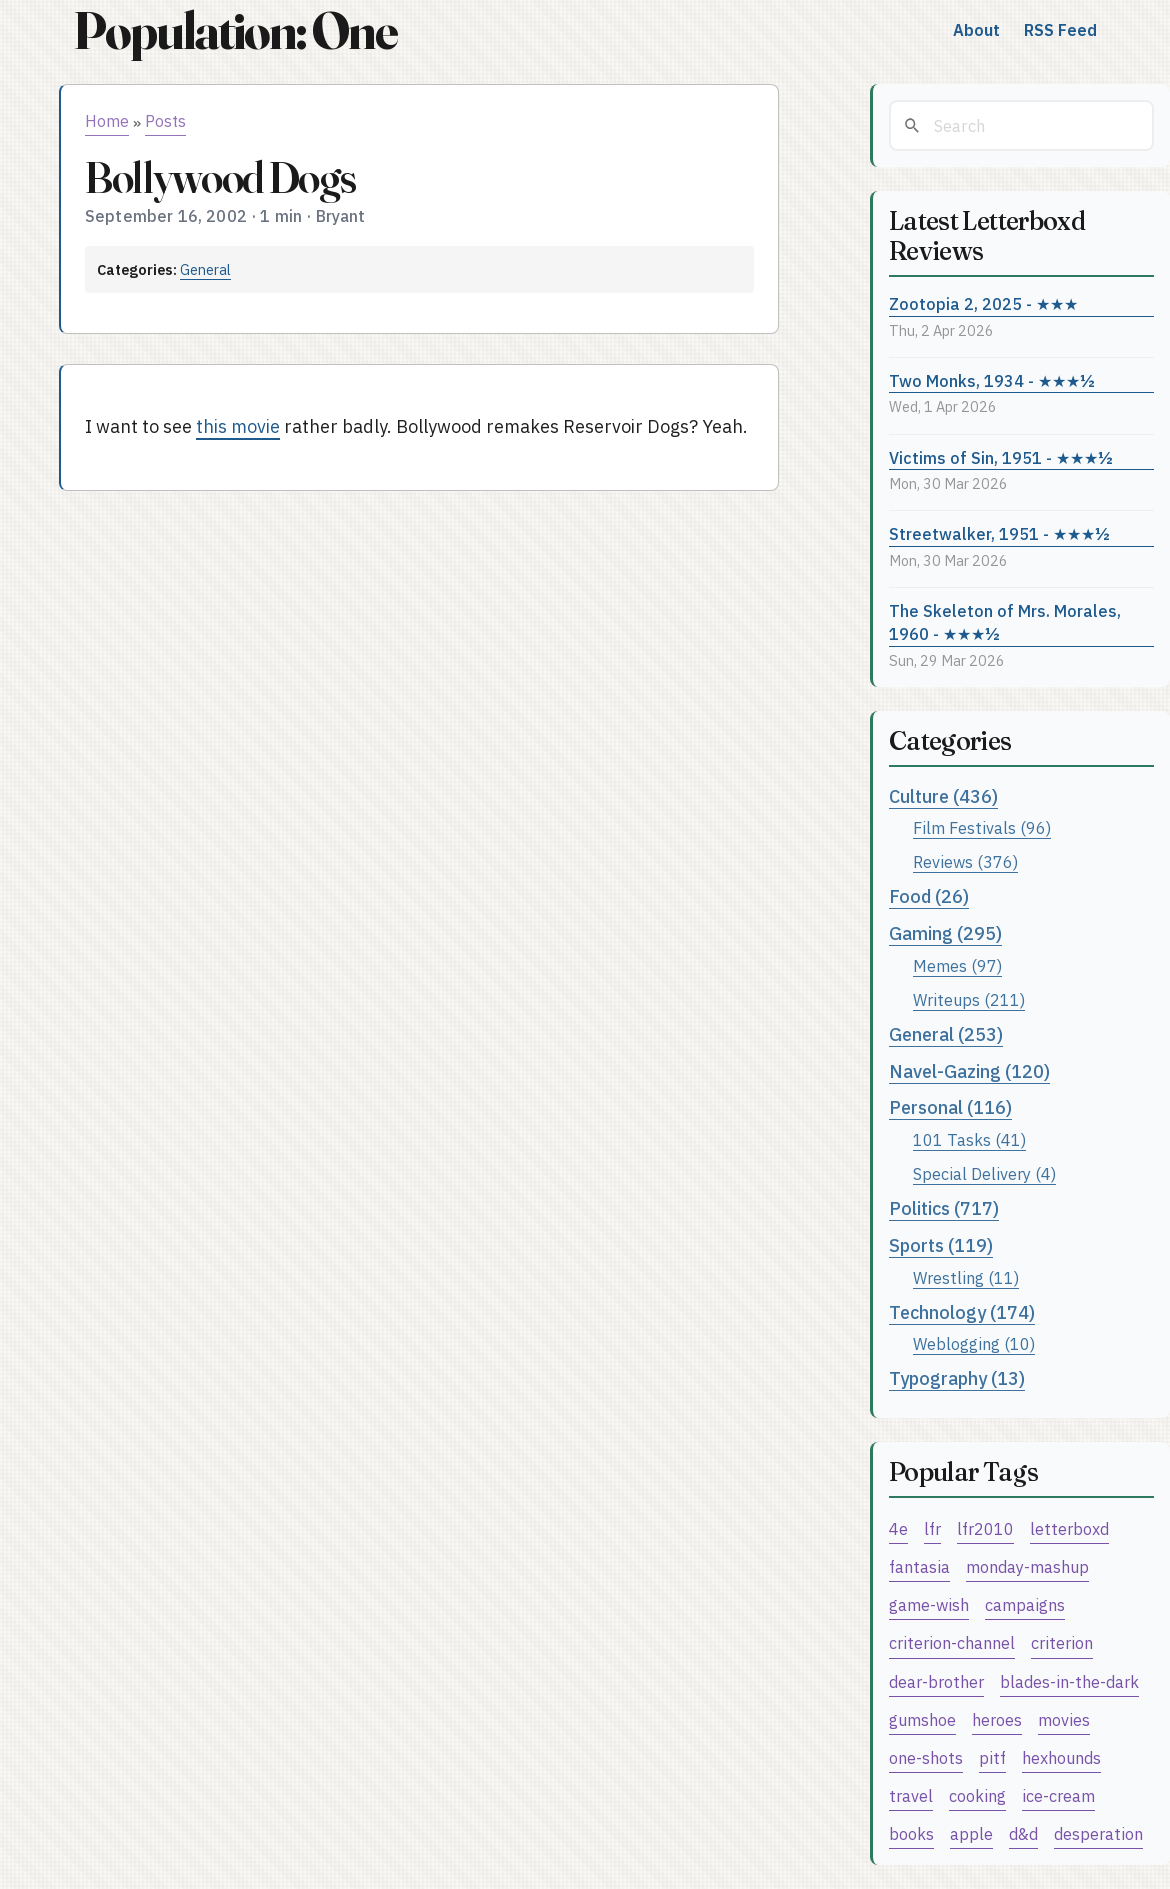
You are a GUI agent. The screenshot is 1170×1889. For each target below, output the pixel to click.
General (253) (946, 1034)
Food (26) (929, 896)
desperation (1098, 1833)
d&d (1023, 1833)
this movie (238, 426)
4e (898, 1528)
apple (971, 1833)
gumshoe (922, 1719)
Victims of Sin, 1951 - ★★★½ (1001, 457)
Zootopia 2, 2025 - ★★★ (983, 303)
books (911, 1833)
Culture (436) (943, 796)
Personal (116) (950, 1107)
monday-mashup (1027, 1566)
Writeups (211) (969, 999)
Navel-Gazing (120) (969, 1071)
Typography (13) (957, 1378)
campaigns (1025, 1604)
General (205, 269)
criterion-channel (952, 1642)
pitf (992, 1757)
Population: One (235, 30)
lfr (932, 1528)
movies (1064, 1719)
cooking (977, 1795)
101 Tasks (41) (969, 1139)
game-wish (929, 1604)
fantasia (919, 1566)
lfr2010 (985, 1528)
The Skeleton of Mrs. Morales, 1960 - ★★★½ (1005, 622)
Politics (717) (944, 1208)
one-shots (926, 1757)
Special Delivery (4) (984, 1173)
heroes (997, 1719)
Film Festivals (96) (982, 827)
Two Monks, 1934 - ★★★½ (992, 380)
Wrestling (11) (966, 1277)
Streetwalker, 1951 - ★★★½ (999, 533)
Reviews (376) (965, 861)
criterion (1062, 1642)
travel (911, 1795)
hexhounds (1061, 1757)
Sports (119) (941, 1245)
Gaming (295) (945, 933)
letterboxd (1069, 1528)
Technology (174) (962, 1312)
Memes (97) (957, 965)
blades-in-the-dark (1069, 1681)
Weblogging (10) (974, 1343)
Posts (165, 121)
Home (107, 121)
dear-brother (936, 1681)
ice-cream (1058, 1795)
